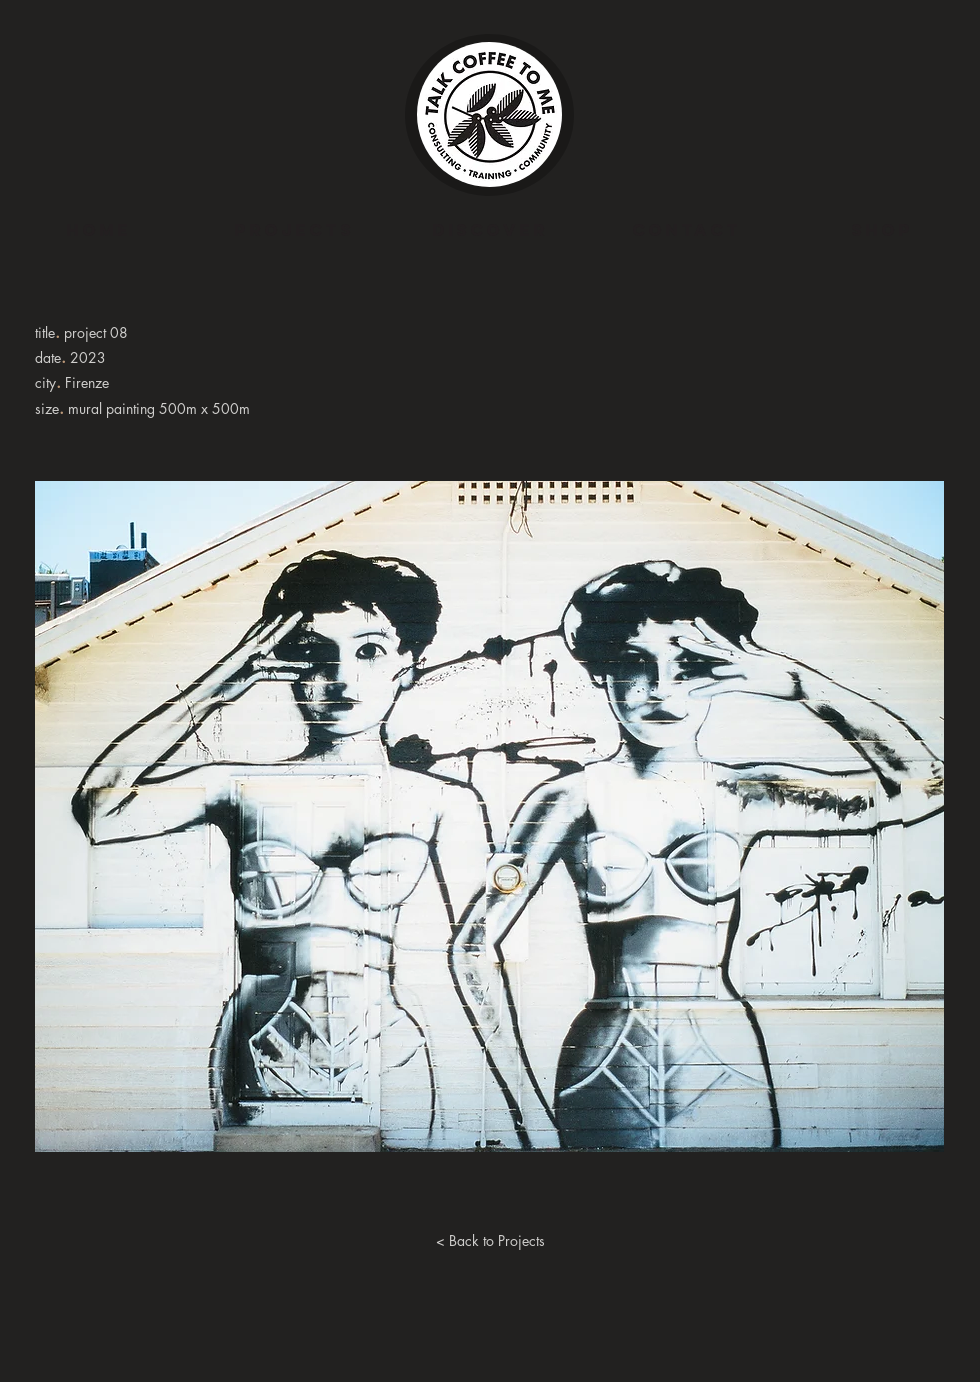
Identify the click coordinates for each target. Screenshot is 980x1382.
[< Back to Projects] (490, 1241)
